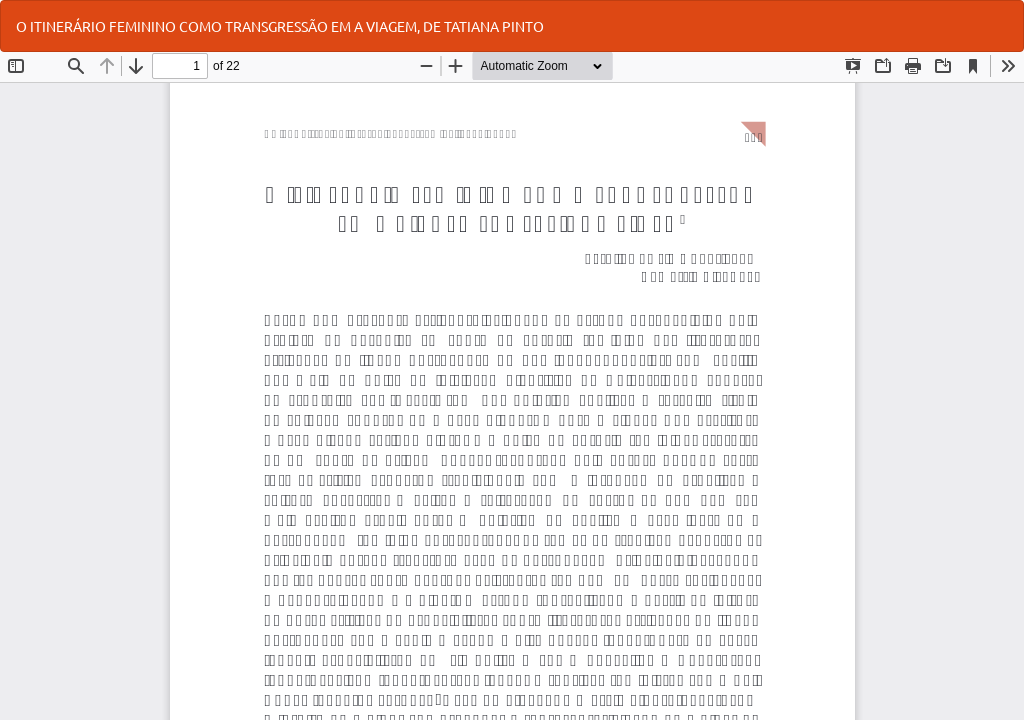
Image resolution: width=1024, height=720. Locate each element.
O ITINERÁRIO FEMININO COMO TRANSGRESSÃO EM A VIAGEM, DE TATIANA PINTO (280, 26)
